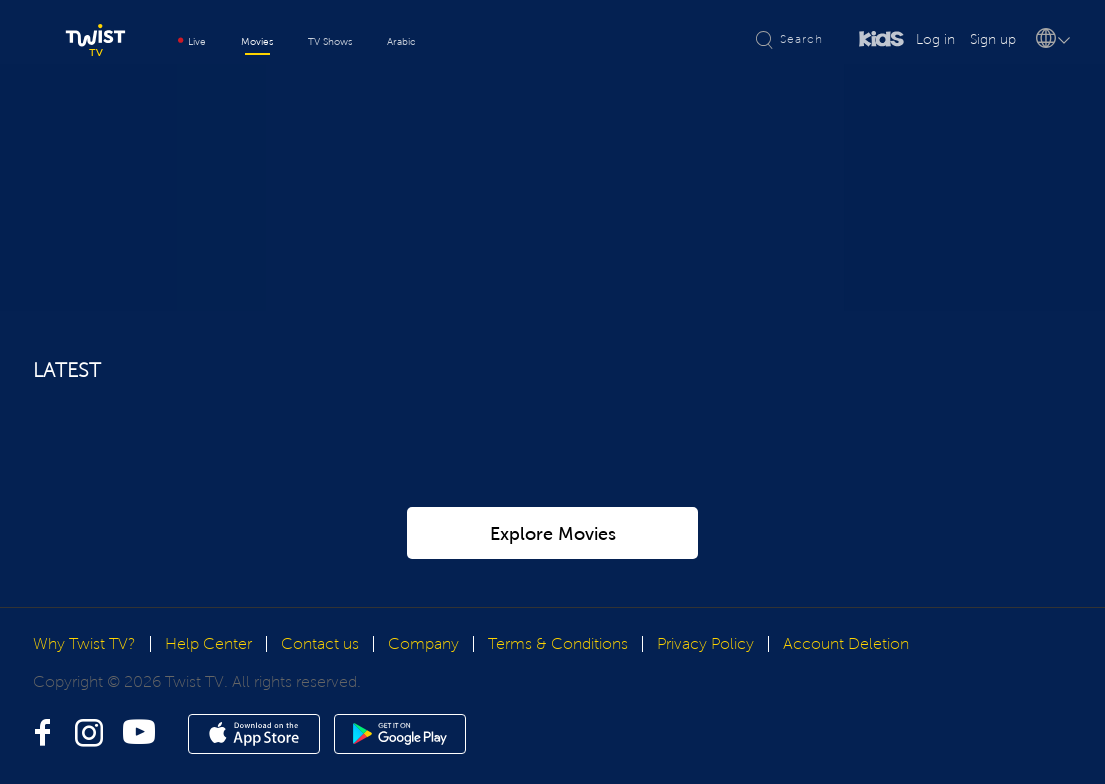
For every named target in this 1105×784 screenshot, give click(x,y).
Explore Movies (553, 534)
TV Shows (330, 41)
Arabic (401, 41)
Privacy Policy (705, 643)
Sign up (993, 39)
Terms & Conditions (558, 643)
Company (423, 643)
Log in (935, 39)
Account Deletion (846, 643)
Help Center (208, 643)
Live (192, 41)
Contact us (320, 643)
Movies (257, 41)
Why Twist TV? (84, 643)
